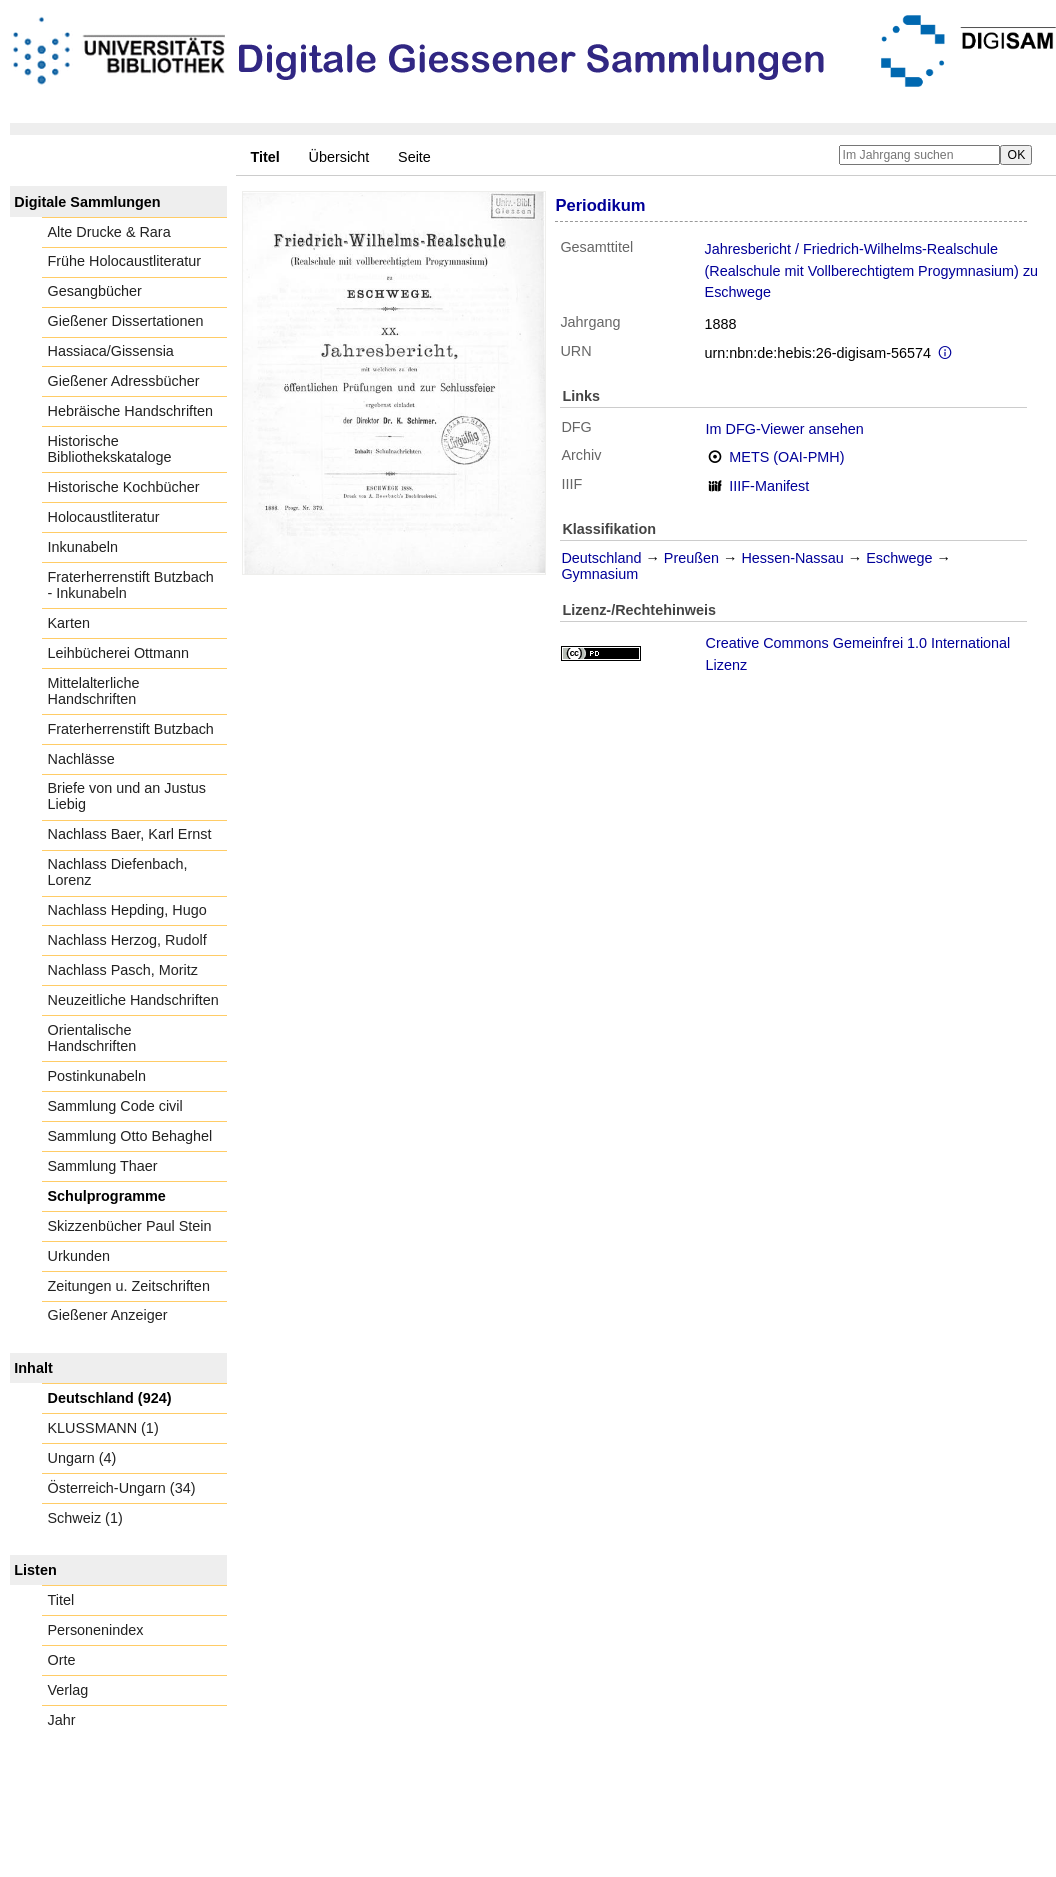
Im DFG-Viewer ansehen (785, 429)
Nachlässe (81, 759)
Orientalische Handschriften (92, 1038)
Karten (69, 623)
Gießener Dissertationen (126, 321)
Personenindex (96, 1630)
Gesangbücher (95, 291)
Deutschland (601, 558)
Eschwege (899, 558)
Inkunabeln (83, 547)
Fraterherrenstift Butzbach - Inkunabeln (131, 585)
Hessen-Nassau (792, 558)
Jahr (62, 1720)
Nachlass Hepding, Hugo (127, 910)
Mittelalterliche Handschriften (94, 691)
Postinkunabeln (97, 1076)
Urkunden (79, 1256)
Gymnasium (599, 574)
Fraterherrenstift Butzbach (131, 729)
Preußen (691, 558)
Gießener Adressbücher (124, 381)
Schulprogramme (107, 1196)
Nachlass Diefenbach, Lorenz (118, 872)
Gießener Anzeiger (108, 1315)
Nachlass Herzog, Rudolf (127, 940)
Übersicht (339, 157)
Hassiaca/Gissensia (111, 351)
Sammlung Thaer (103, 1166)
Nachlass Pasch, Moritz (123, 970)
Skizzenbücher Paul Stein (130, 1226)
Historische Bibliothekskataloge (110, 449)
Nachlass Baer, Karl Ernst (130, 834)
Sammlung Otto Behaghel (130, 1136)
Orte (62, 1660)
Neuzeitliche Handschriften (133, 1000)
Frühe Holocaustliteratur (125, 261)
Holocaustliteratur (104, 517)
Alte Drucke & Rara (109, 232)
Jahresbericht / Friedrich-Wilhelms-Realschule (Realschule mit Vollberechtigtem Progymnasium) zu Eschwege (872, 270)
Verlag (68, 1690)
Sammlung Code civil (115, 1106)
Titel (61, 1600)
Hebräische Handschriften (131, 411)
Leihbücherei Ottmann (119, 653)
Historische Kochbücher (124, 487)
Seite (414, 157)
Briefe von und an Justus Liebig (127, 796)
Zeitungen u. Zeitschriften (129, 1286)
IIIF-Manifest (769, 486)
